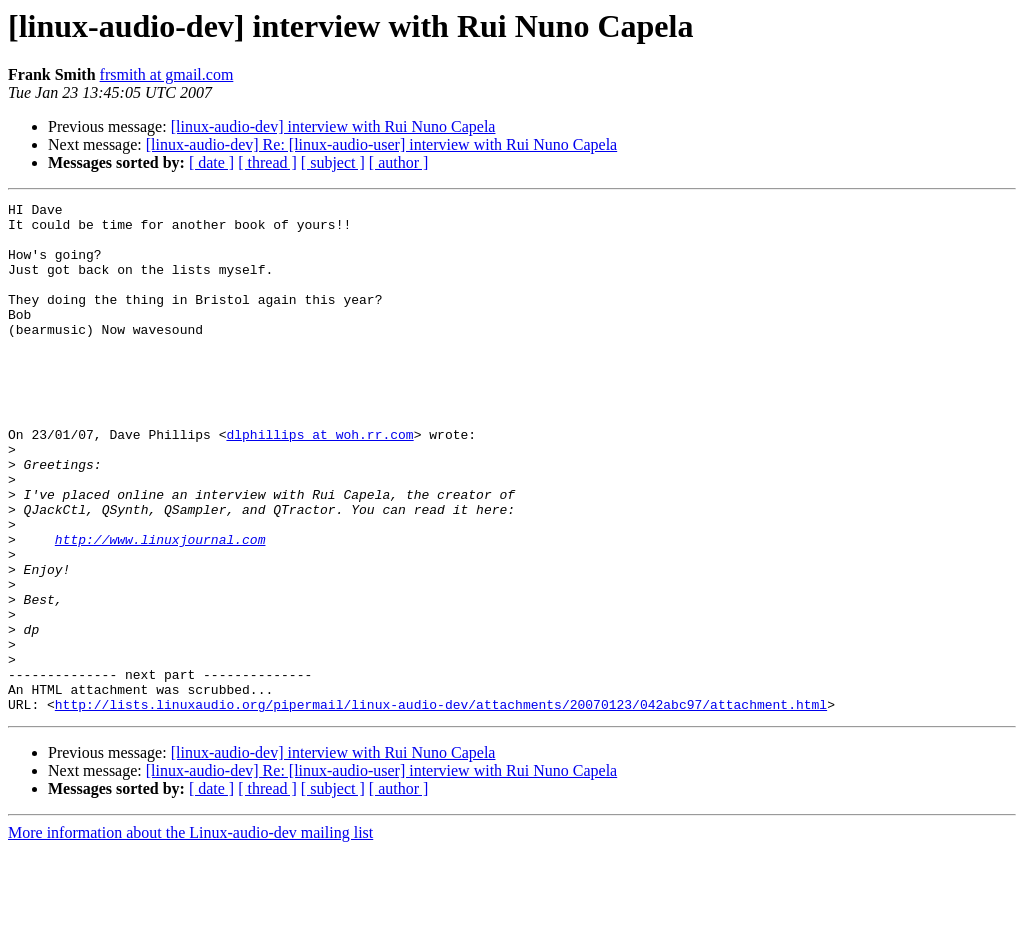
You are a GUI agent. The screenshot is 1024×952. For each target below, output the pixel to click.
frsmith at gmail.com (167, 74)
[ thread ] (267, 162)
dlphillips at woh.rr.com (319, 482)
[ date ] (211, 162)
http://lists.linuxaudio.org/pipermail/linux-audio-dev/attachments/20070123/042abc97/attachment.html (441, 806)
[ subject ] (333, 162)
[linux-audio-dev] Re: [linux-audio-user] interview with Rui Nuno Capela (381, 144)
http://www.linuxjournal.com (160, 608)
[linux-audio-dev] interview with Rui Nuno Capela (333, 126)
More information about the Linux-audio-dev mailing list (190, 934)
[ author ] (399, 162)
